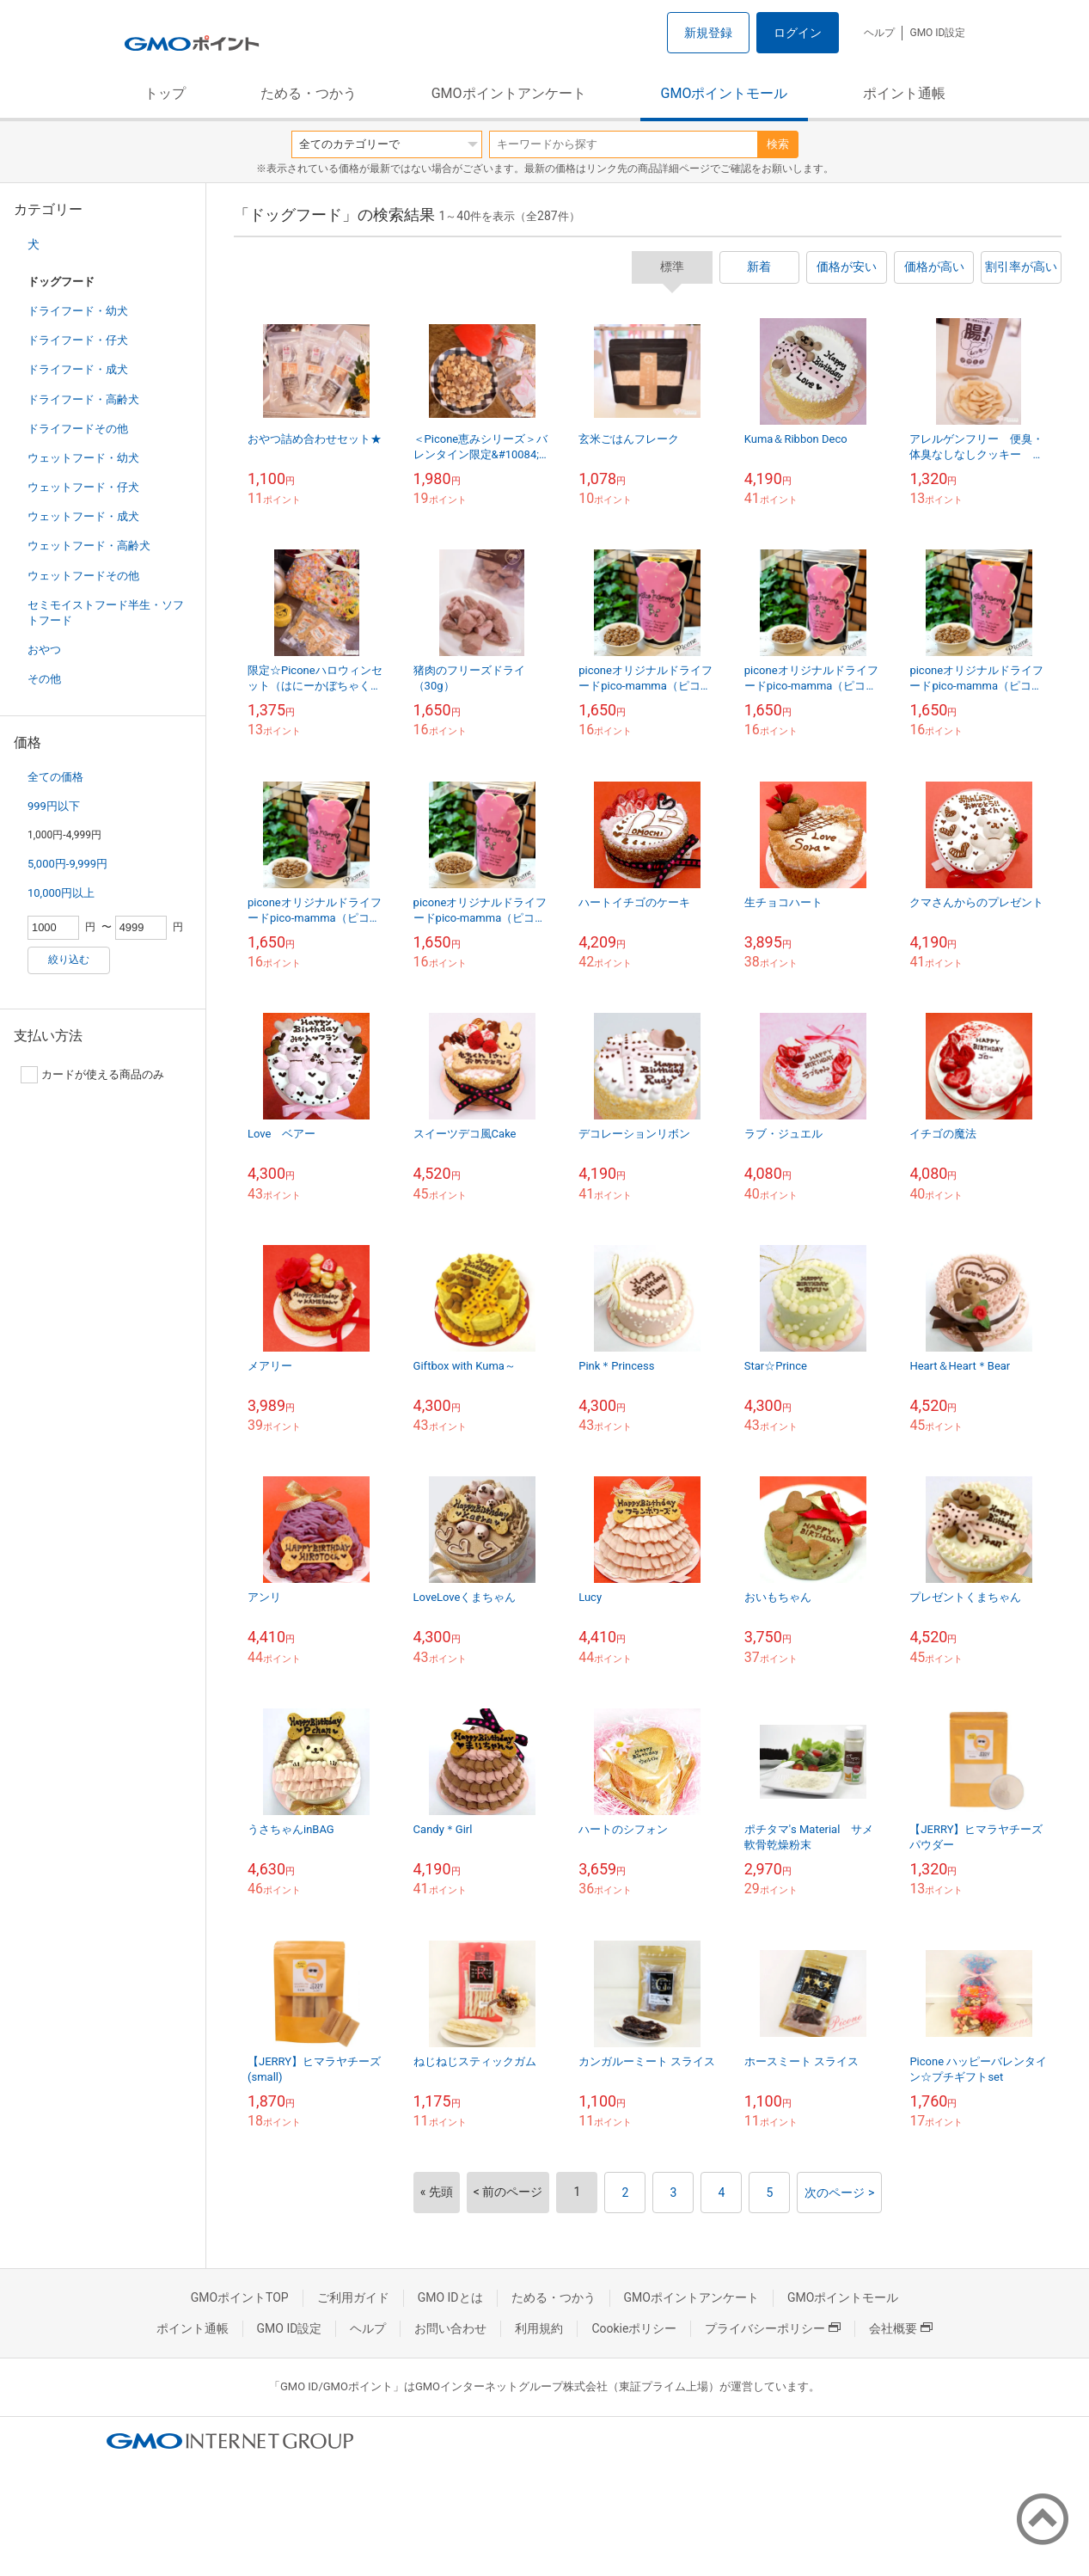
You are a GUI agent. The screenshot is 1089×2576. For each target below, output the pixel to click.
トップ (165, 93)
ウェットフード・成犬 (83, 516)
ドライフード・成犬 (78, 369)
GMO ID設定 (937, 33)
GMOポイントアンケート (508, 93)
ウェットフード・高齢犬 (89, 545)
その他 (44, 678)
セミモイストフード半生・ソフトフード (106, 612)
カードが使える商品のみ (92, 1074)
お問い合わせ (450, 2328)
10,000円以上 (61, 892)
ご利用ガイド (353, 2297)
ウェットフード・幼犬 (83, 457)
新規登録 (708, 33)
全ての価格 (55, 776)
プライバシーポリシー (773, 2328)
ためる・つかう (308, 93)
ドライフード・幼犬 (78, 310)
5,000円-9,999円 (67, 863)
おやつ (44, 649)
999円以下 (54, 806)
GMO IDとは (450, 2297)
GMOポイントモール (724, 93)
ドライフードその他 (78, 428)
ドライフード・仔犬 (78, 340)
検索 (778, 144)
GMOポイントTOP (240, 2297)
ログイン (798, 33)
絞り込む (68, 960)
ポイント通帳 (904, 93)
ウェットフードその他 (83, 575)
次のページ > (839, 2192)
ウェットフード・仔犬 (83, 487)
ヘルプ (879, 33)
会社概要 (901, 2328)
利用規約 (539, 2328)
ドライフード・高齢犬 (83, 399)
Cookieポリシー (633, 2328)
